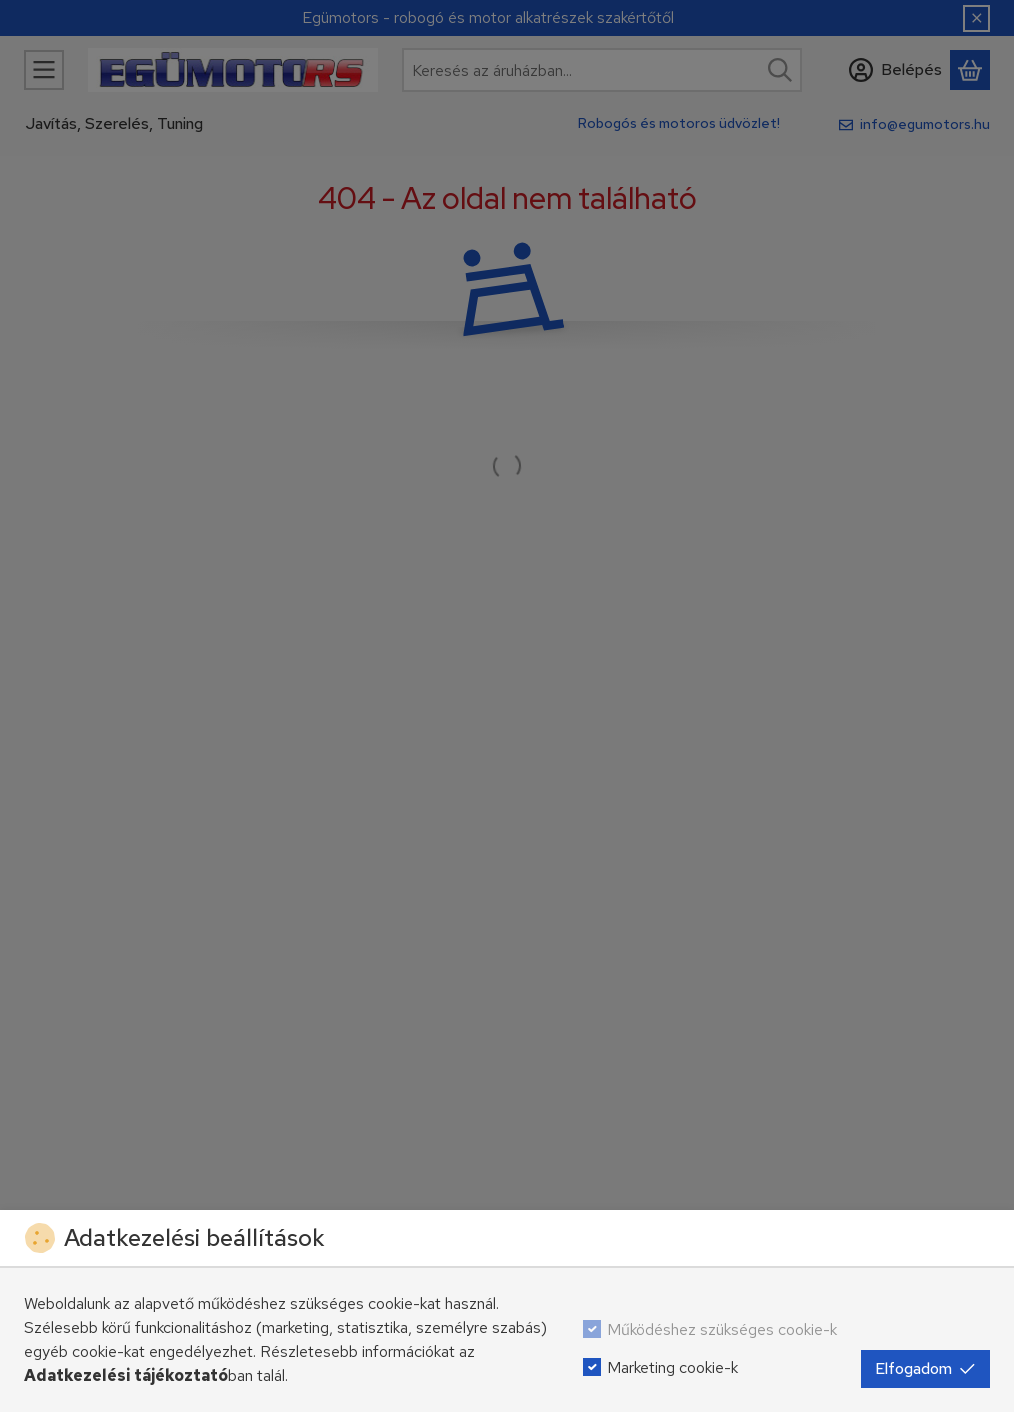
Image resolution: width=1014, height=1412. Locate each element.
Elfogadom (925, 1368)
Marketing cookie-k (672, 1367)
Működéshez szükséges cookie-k (722, 1329)
